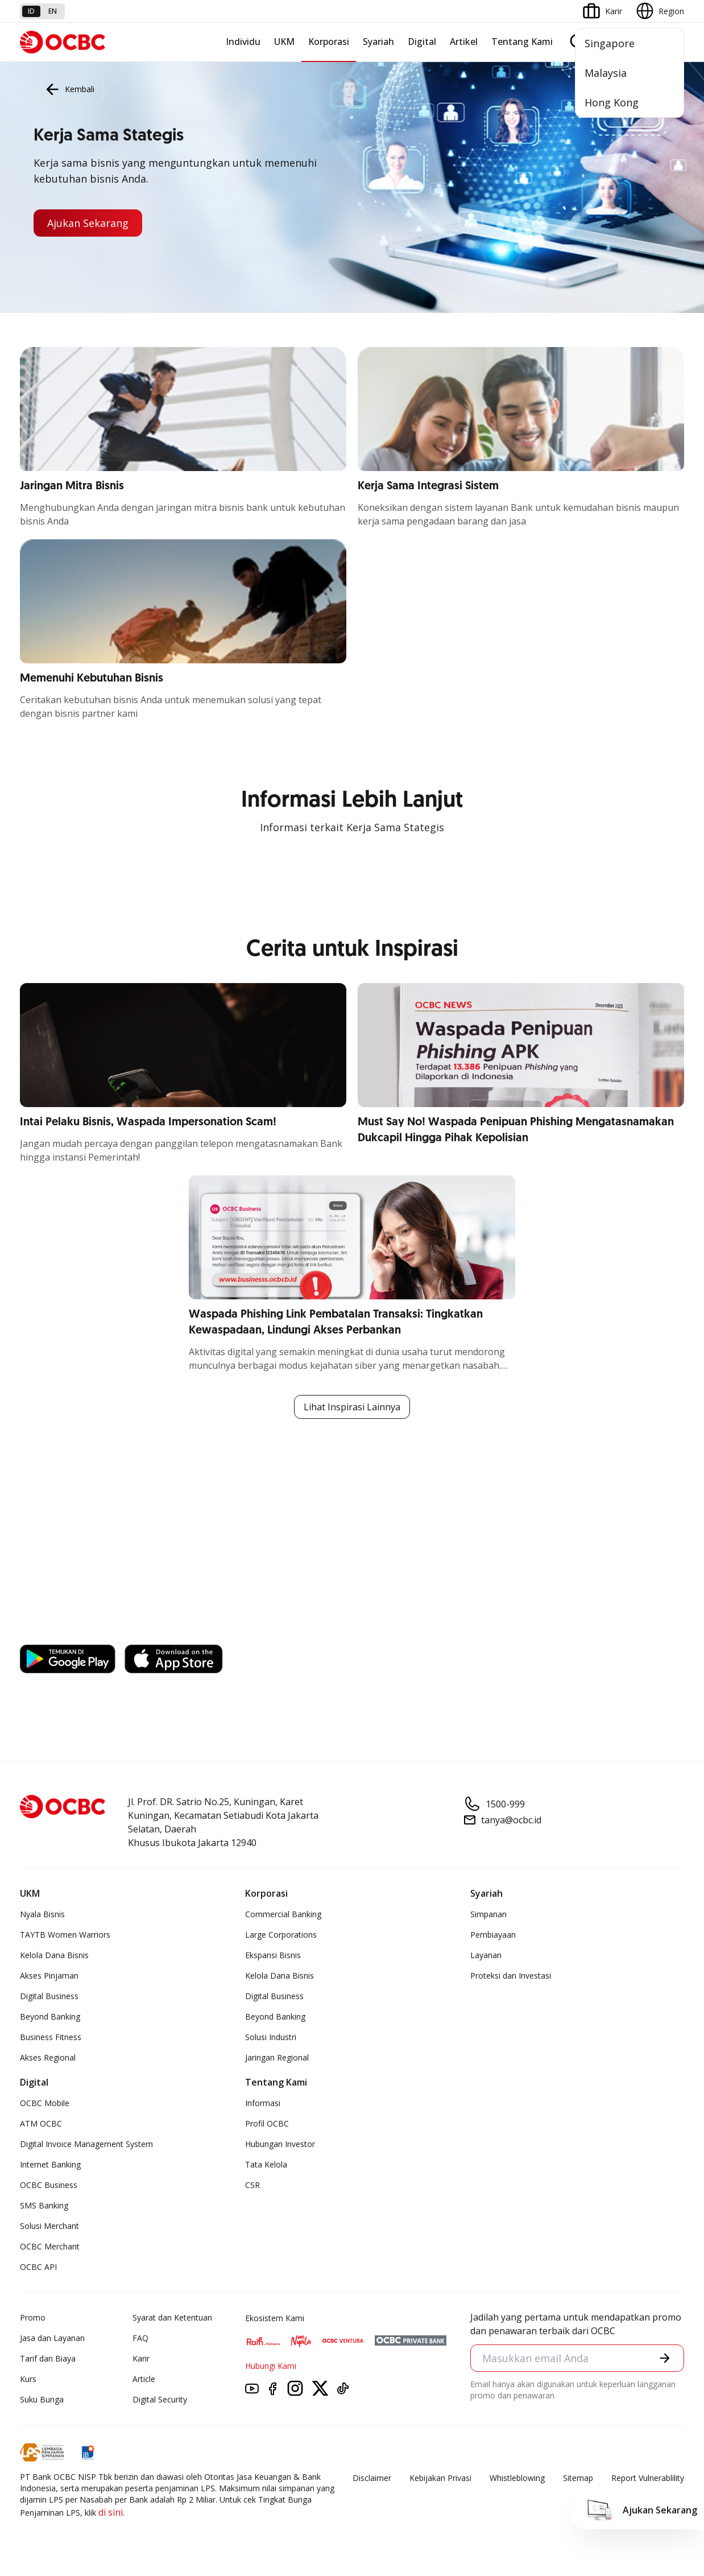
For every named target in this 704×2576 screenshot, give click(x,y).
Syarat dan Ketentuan (172, 2317)
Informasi (262, 2103)
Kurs (28, 2378)
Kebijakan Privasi (440, 2477)
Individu (243, 41)
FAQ (140, 2338)
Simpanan (488, 1914)
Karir (141, 2358)
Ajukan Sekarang (88, 223)
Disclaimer (372, 2477)
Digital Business (49, 1996)
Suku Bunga (42, 2399)
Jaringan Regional (277, 2057)
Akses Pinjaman (49, 1975)
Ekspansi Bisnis (273, 1955)
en (52, 11)
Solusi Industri (270, 2037)
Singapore (610, 43)
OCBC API (38, 2266)
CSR (252, 2184)
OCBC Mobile (44, 2103)
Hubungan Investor (280, 2144)
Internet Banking (50, 2164)
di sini (110, 2512)
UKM (284, 41)
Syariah (378, 41)
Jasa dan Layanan (52, 2338)
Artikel (464, 41)
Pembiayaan (493, 1934)
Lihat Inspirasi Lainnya (352, 1407)
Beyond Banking (50, 2016)
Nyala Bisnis (42, 1914)
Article (143, 2378)
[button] (664, 2358)
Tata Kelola (266, 2164)
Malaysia (606, 73)
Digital (422, 41)
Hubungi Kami (270, 2365)
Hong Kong (612, 102)
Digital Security (159, 2399)
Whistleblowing (517, 2477)
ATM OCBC (41, 2123)
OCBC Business (48, 2184)
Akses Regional (48, 2057)
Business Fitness (50, 2037)
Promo (32, 2317)
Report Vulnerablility (647, 2477)
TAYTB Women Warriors (65, 1934)
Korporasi (328, 41)
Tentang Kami (522, 41)
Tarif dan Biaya (48, 2358)
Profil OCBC (267, 2123)
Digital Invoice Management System (86, 2144)
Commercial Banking (283, 1914)
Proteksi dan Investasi (510, 1975)
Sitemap (578, 2477)
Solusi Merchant (49, 2225)
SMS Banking (44, 2205)
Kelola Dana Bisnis (54, 1955)
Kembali (68, 89)
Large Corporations (281, 1934)
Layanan (486, 1955)
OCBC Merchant (50, 2246)
